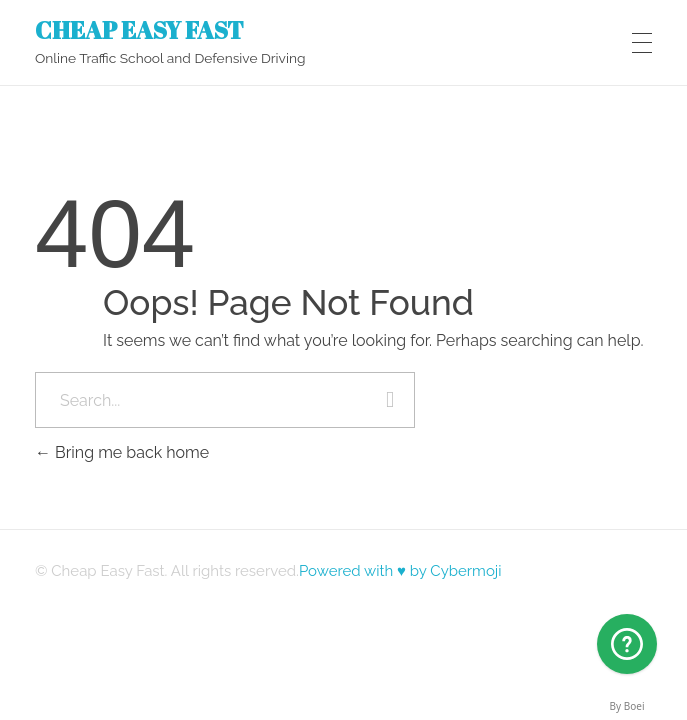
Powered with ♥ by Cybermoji (400, 571)
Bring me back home (122, 452)
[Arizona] (627, 644)
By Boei (627, 706)
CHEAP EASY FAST (139, 29)
